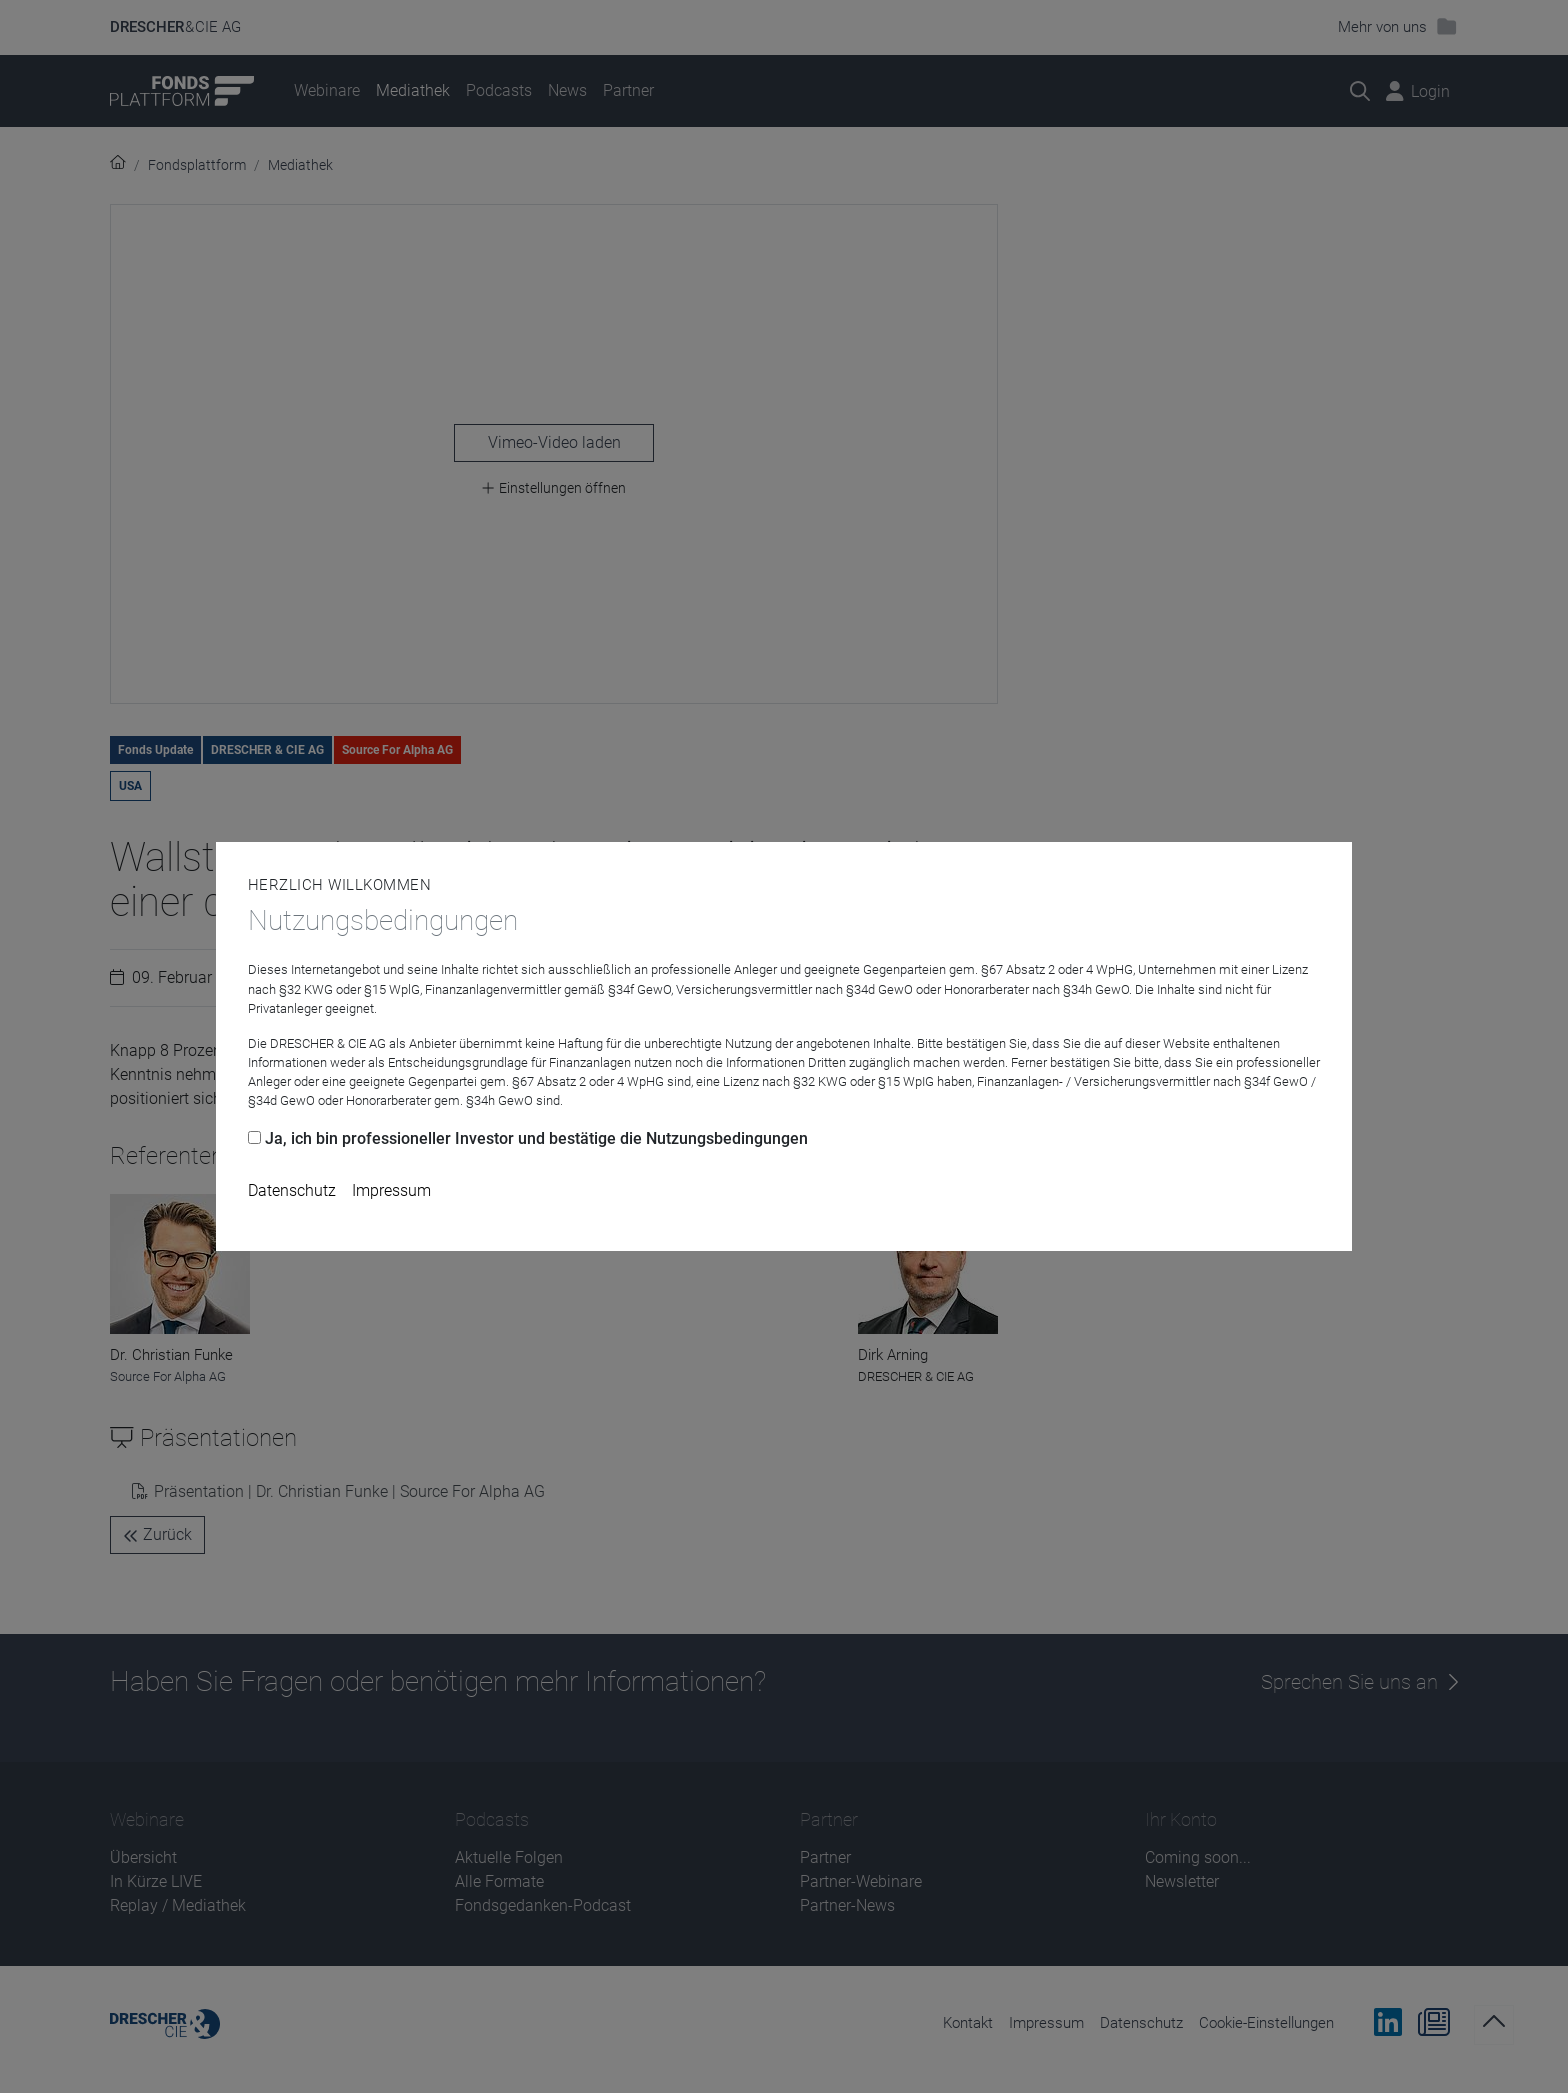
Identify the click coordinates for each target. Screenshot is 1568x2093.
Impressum (391, 1190)
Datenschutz (292, 1190)
